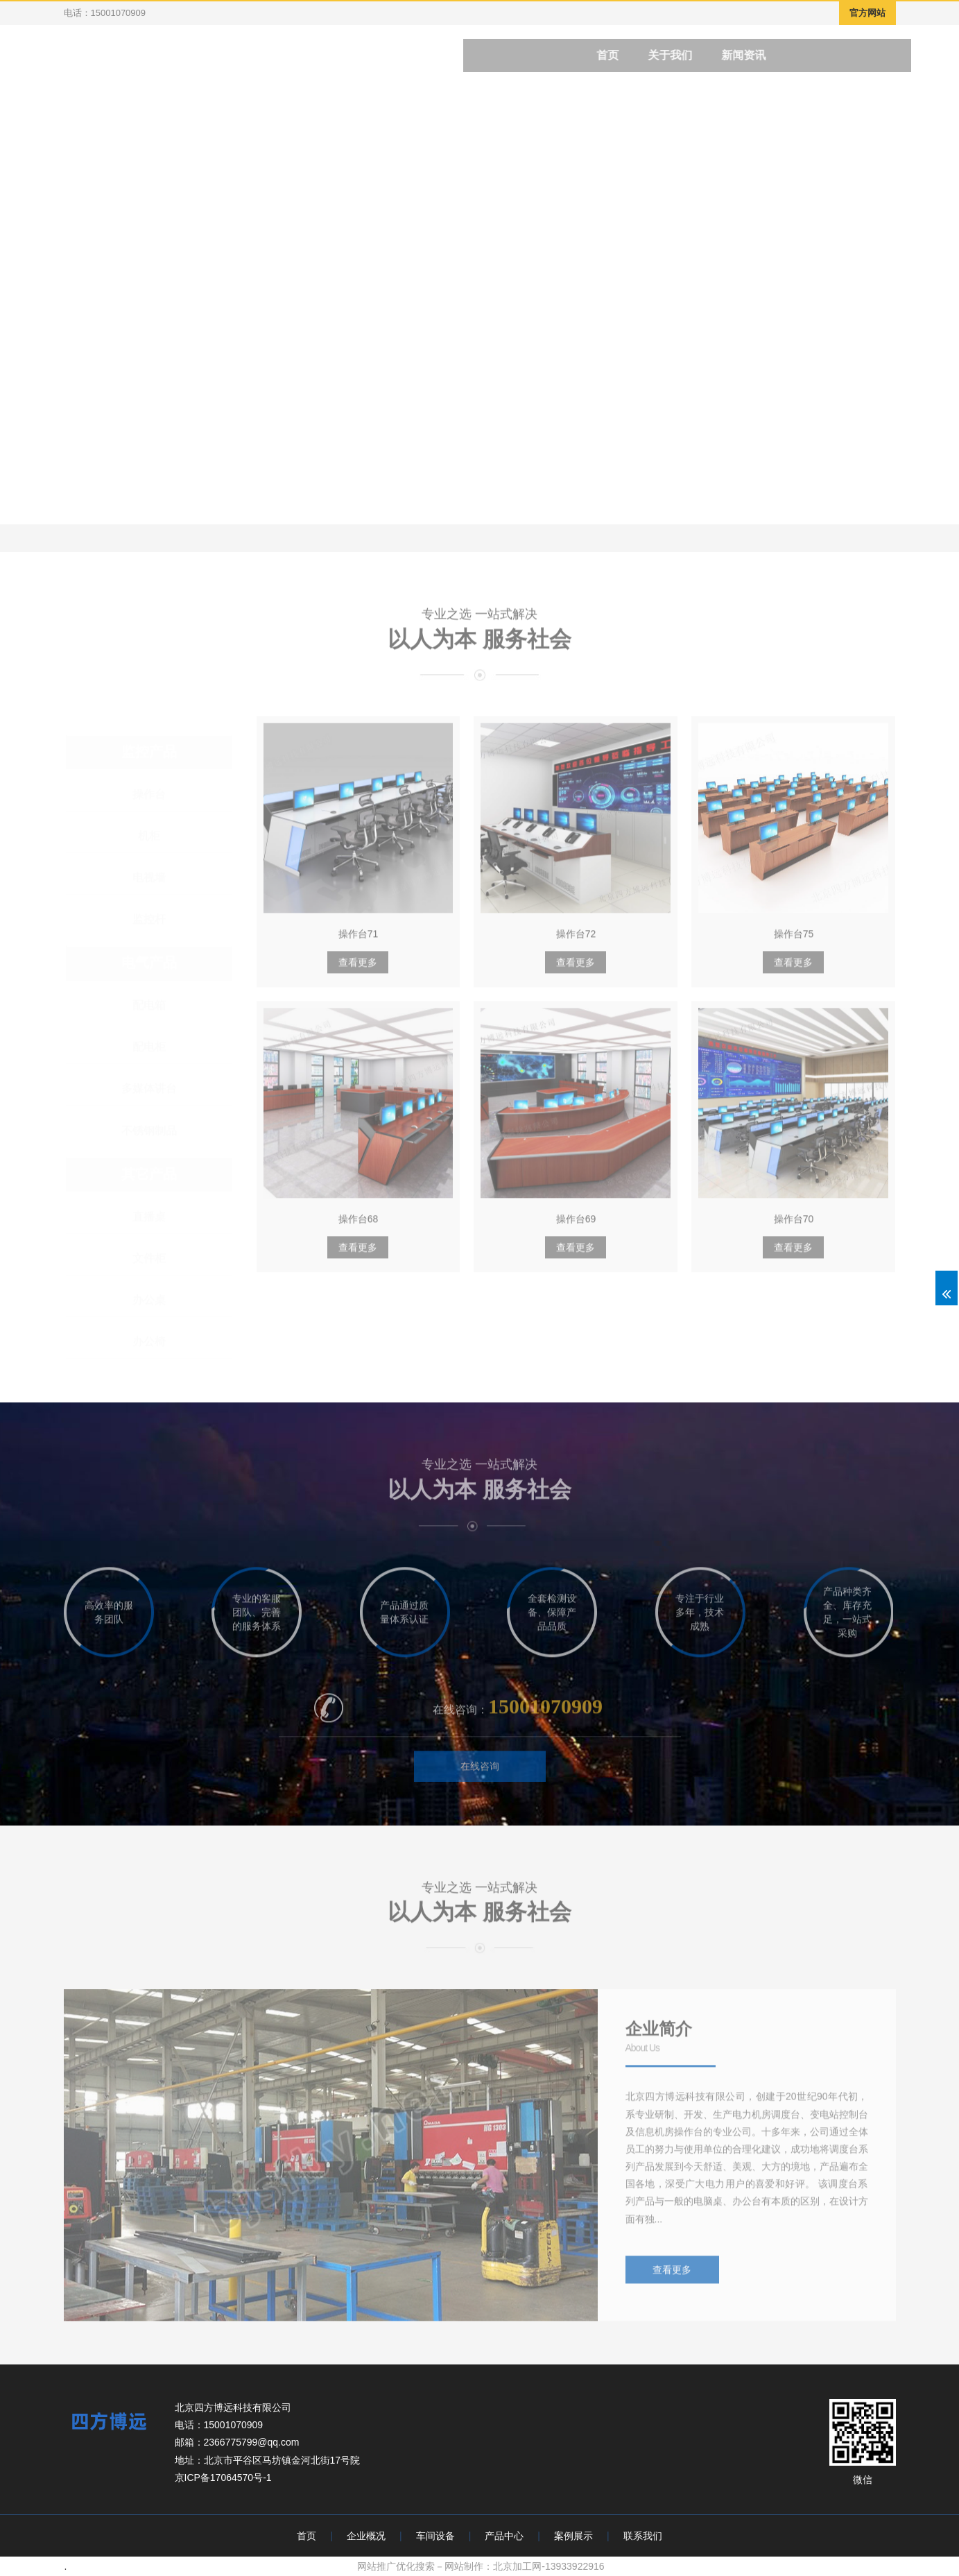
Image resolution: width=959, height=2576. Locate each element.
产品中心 (504, 2535)
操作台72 (576, 942)
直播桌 (149, 1216)
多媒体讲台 (149, 1088)
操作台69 (576, 1227)
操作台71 (358, 942)
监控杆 (149, 919)
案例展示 (573, 2535)
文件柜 (149, 1258)
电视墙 (149, 877)
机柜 (149, 835)
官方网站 (867, 13)
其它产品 (149, 1173)
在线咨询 (479, 1774)
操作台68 (358, 1227)
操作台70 (794, 1227)
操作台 (149, 794)
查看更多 (357, 971)
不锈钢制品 (149, 1130)
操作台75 (794, 942)
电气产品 (149, 962)
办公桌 (149, 1299)
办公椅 (149, 1341)
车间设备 (435, 2535)
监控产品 (149, 751)
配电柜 (149, 1047)
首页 (306, 2535)
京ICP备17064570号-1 (223, 2477)
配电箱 (149, 1005)
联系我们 (642, 2535)
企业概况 (366, 2535)
